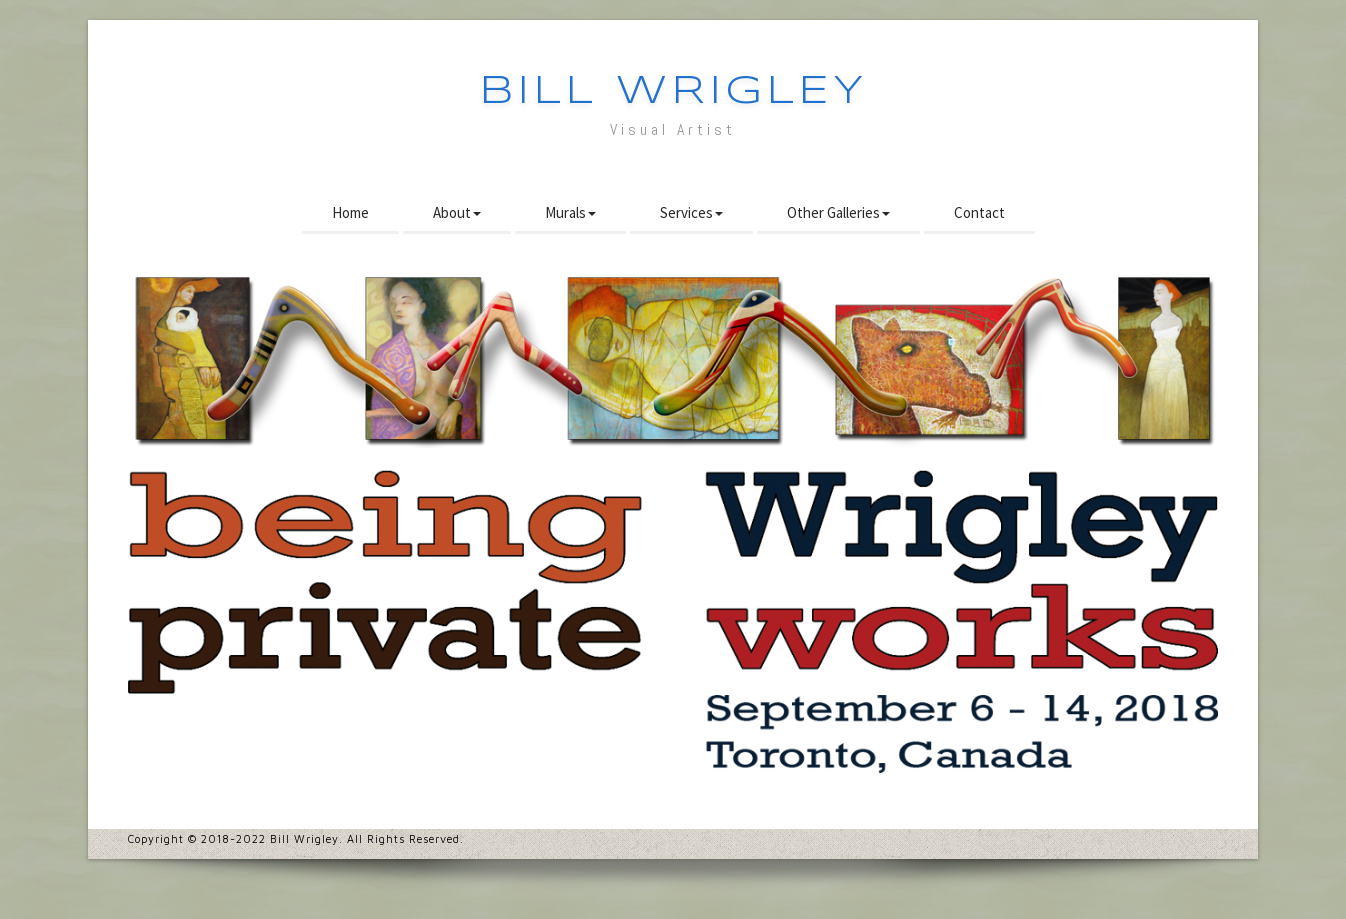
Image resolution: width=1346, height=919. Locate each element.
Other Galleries (838, 212)
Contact (979, 212)
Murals (570, 212)
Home (350, 212)
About (457, 212)
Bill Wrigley (673, 92)
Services (691, 212)
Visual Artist (673, 129)
